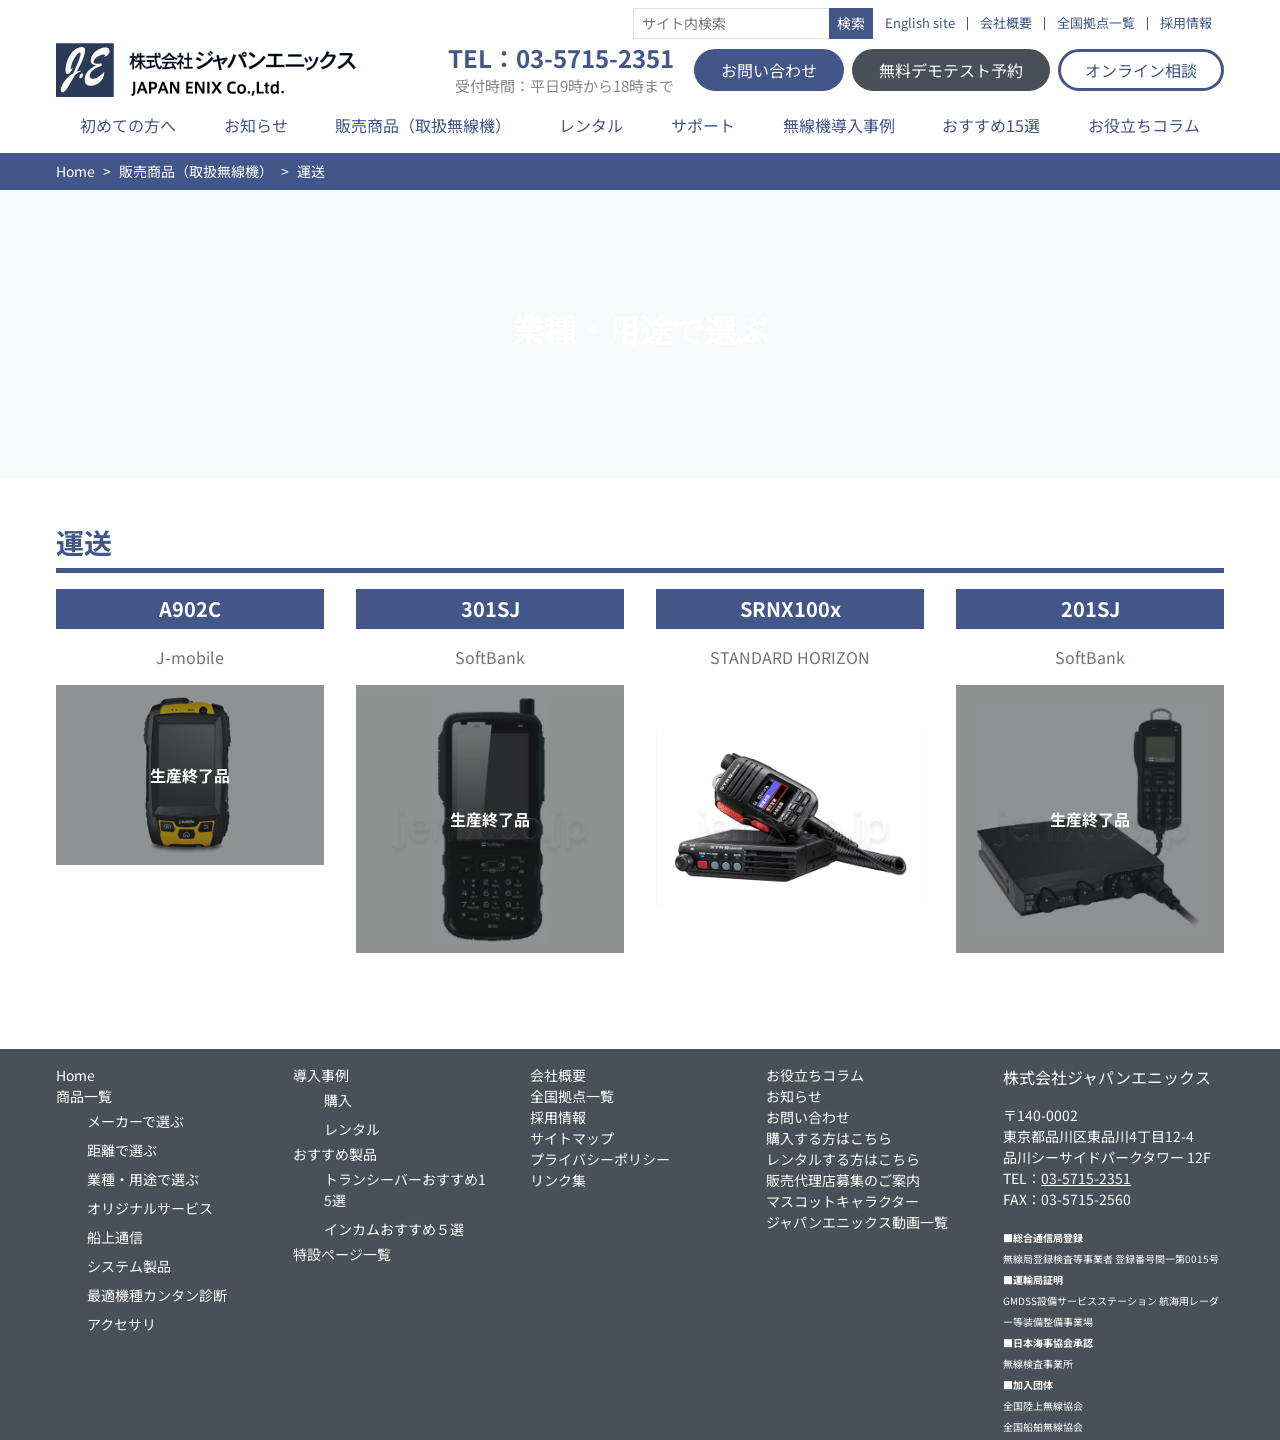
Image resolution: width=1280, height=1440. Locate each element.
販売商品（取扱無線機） (423, 125)
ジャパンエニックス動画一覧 (857, 1222)
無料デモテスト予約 (951, 70)
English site (920, 23)
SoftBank (490, 657)
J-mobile (190, 657)
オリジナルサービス (150, 1208)
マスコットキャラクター (842, 1201)
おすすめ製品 (335, 1154)
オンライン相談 (1141, 70)
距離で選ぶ (122, 1150)
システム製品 (129, 1266)
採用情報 (1186, 23)
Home (75, 171)
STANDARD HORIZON (790, 657)
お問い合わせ (769, 70)
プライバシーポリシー (600, 1159)
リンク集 (558, 1180)
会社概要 (1006, 23)
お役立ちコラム (1144, 125)
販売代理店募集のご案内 (843, 1180)
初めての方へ (128, 125)
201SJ (1090, 608)
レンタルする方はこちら (843, 1159)
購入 (338, 1100)
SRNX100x (790, 608)
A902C (190, 608)
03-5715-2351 (1086, 1178)
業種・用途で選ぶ (143, 1179)
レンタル (591, 125)
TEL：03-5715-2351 (561, 70)
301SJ (490, 608)
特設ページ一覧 (342, 1254)
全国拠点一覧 (1096, 23)
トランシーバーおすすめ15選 (405, 1189)
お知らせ (256, 125)
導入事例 (321, 1075)
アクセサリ (121, 1324)
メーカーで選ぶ (135, 1121)
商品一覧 (84, 1096)
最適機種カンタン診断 (157, 1295)
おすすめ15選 (991, 125)
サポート (703, 125)
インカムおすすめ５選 (394, 1229)
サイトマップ (572, 1138)
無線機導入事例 (839, 125)
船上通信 (115, 1237)
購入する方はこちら (829, 1138)
